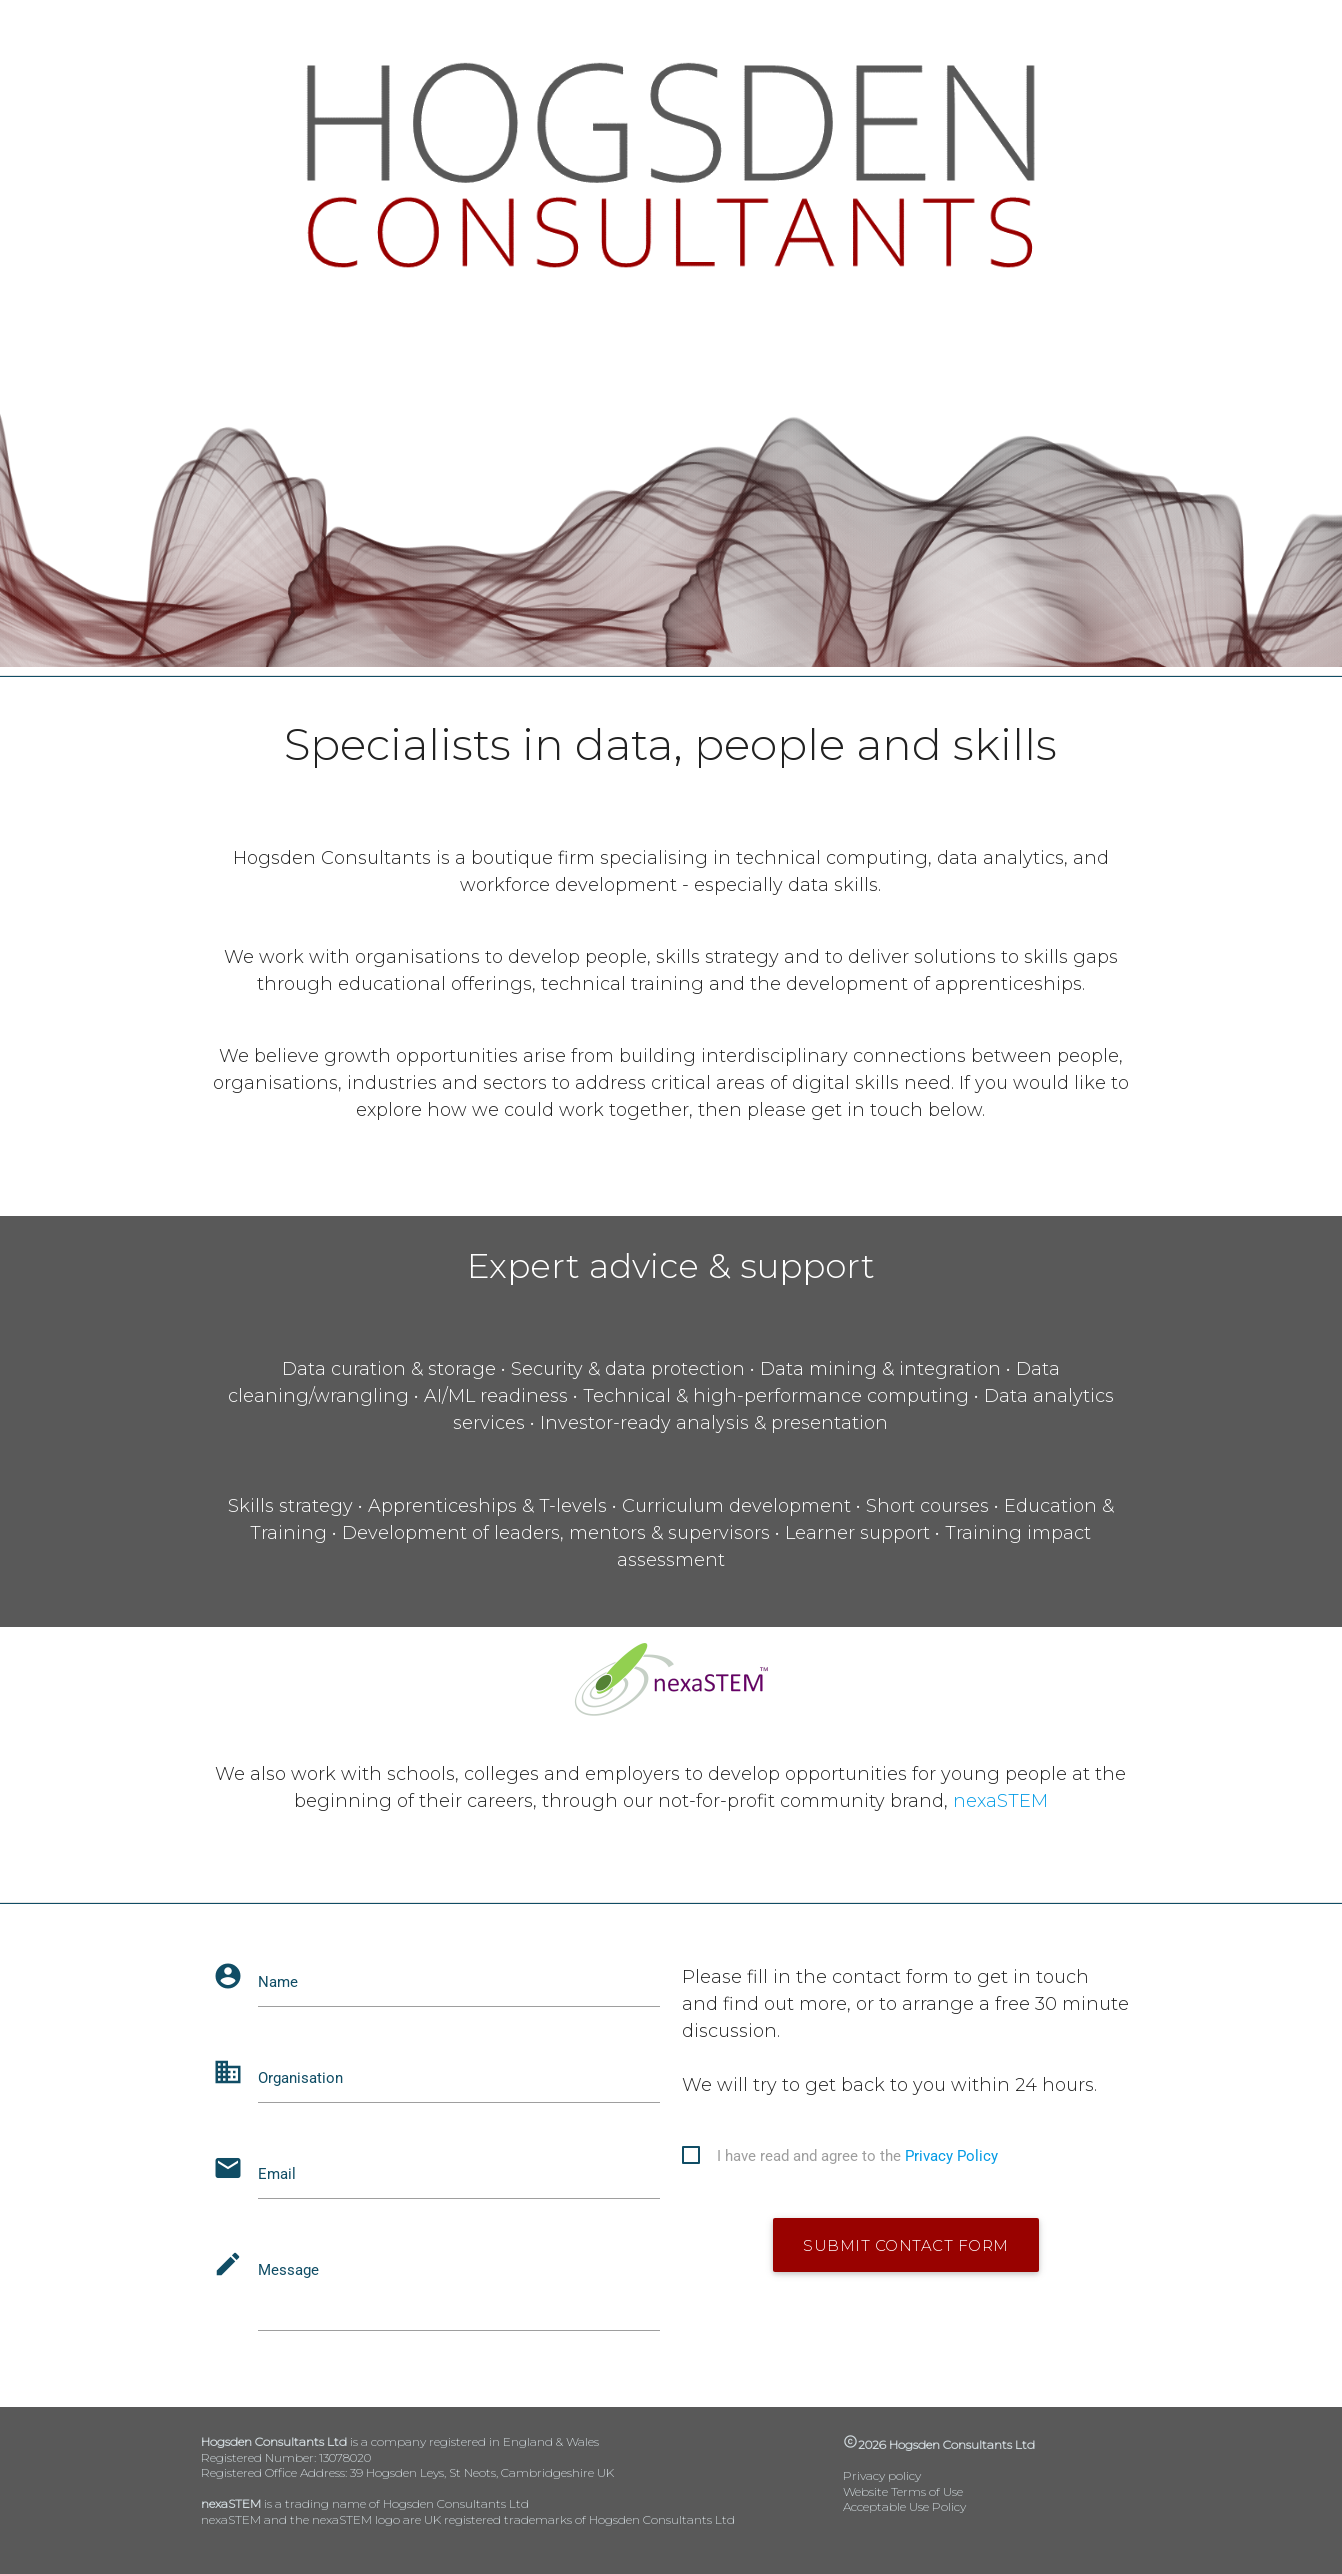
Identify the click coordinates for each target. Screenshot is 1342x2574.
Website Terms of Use (903, 2491)
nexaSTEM (1000, 1801)
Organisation (300, 2078)
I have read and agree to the (857, 2156)
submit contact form (906, 2245)
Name (278, 1982)
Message (288, 2270)
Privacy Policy (951, 2156)
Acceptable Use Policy (904, 2506)
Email (277, 2174)
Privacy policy (882, 2475)
